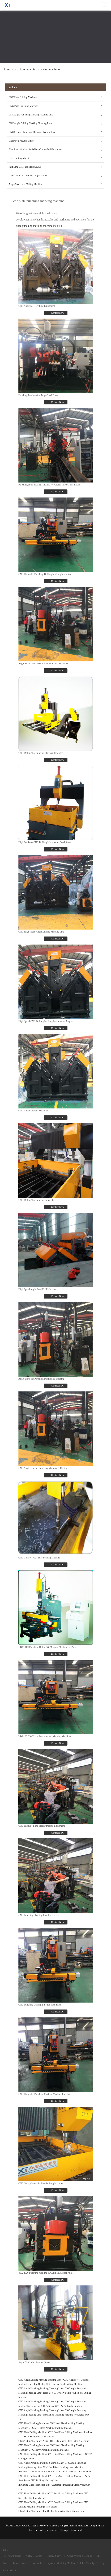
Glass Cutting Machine (20, 158)
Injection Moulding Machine (61, 2563)
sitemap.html (75, 2530)
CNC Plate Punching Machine (23, 106)
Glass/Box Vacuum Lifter (21, 140)
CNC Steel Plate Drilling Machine (65, 2432)
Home (6, 69)
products (12, 87)
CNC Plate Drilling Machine (23, 97)
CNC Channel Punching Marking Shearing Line (32, 132)
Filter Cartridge (87, 2563)
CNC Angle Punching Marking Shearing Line (31, 114)
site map (63, 2530)
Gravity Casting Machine (79, 2556)
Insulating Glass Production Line (25, 167)
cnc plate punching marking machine (37, 69)
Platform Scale (19, 2563)
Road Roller (37, 2563)
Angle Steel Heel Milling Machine (25, 184)
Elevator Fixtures (12, 2556)
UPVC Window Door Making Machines (28, 175)
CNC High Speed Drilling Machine (65, 2476)
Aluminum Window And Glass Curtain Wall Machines (35, 149)
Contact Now (57, 313)
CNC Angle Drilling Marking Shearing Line (30, 123)
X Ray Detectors (34, 2556)
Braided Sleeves (55, 2556)
